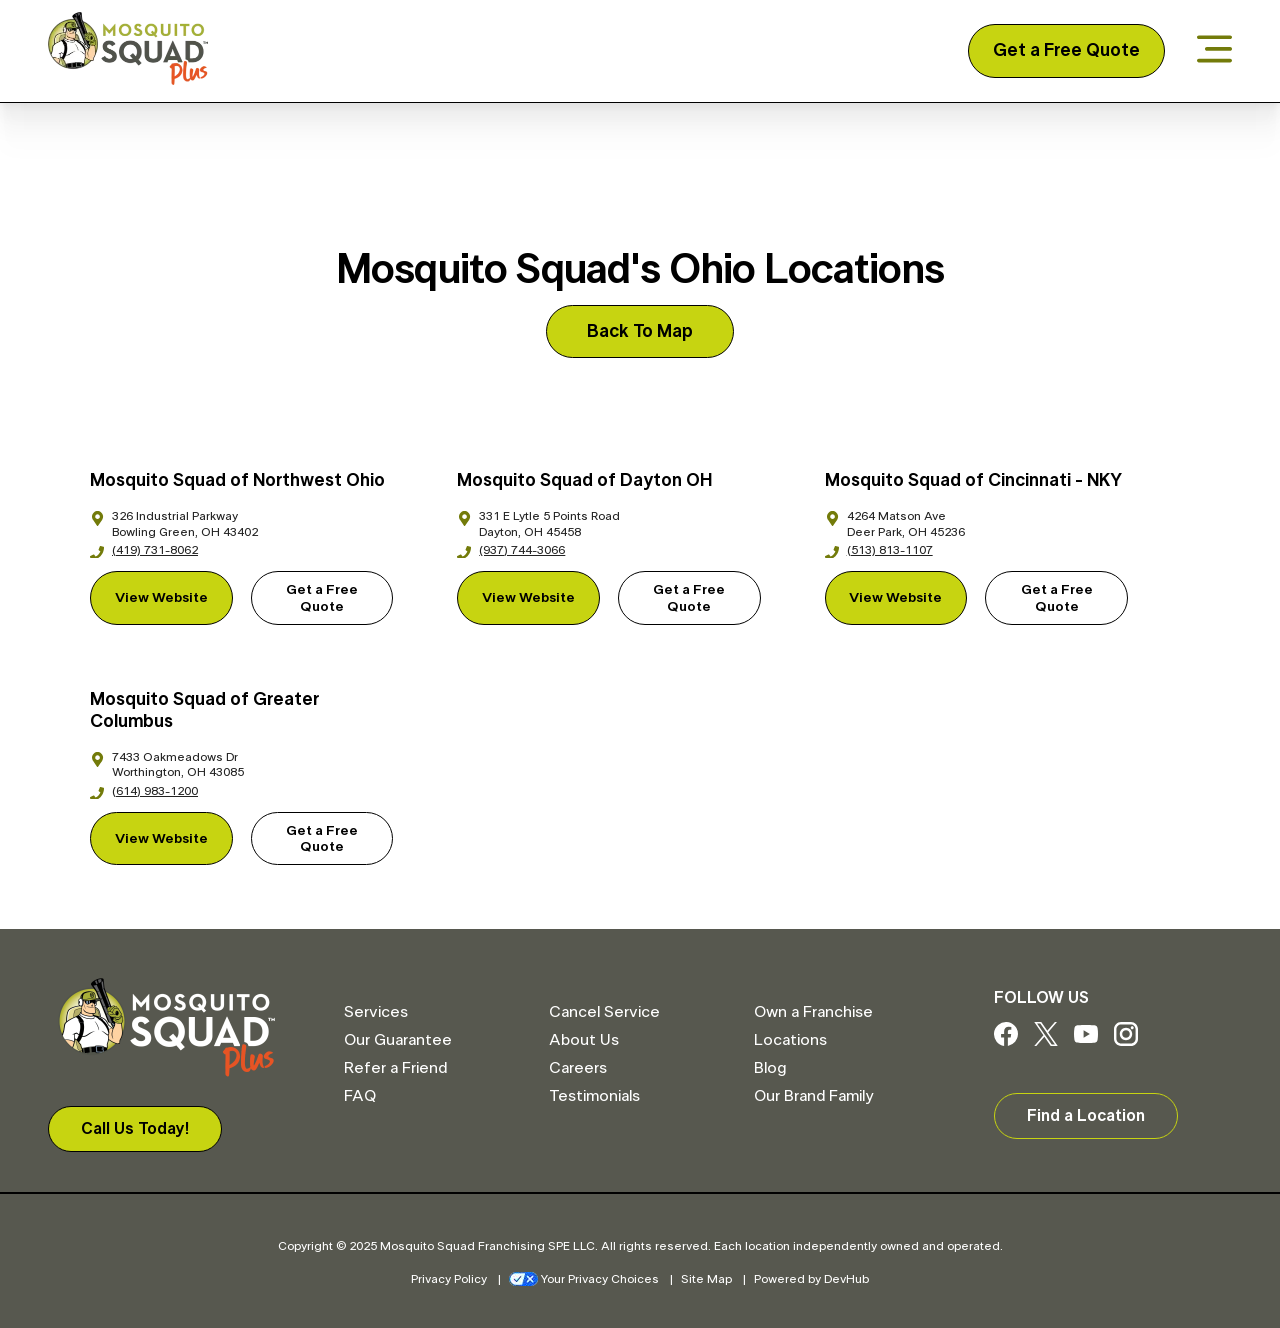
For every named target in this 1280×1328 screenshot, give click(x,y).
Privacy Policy (449, 1279)
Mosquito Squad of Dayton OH (584, 481)
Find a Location (1086, 1116)
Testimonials (594, 1096)
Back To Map (640, 332)
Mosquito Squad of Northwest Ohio (237, 481)
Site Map (706, 1279)
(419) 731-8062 (144, 550)
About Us (584, 1040)
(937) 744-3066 (511, 550)
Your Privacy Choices (584, 1279)
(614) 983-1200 (144, 791)
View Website (161, 598)
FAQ (360, 1096)
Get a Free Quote (1066, 51)
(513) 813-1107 (879, 550)
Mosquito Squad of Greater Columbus (204, 711)
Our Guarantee (398, 1040)
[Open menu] (1214, 50)
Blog (770, 1068)
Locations (790, 1040)
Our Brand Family (813, 1096)
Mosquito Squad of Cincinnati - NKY (973, 481)
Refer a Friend (395, 1068)
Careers (578, 1068)
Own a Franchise (813, 1012)
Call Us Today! (135, 1129)
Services (376, 1012)
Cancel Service (604, 1012)
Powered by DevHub (811, 1279)
